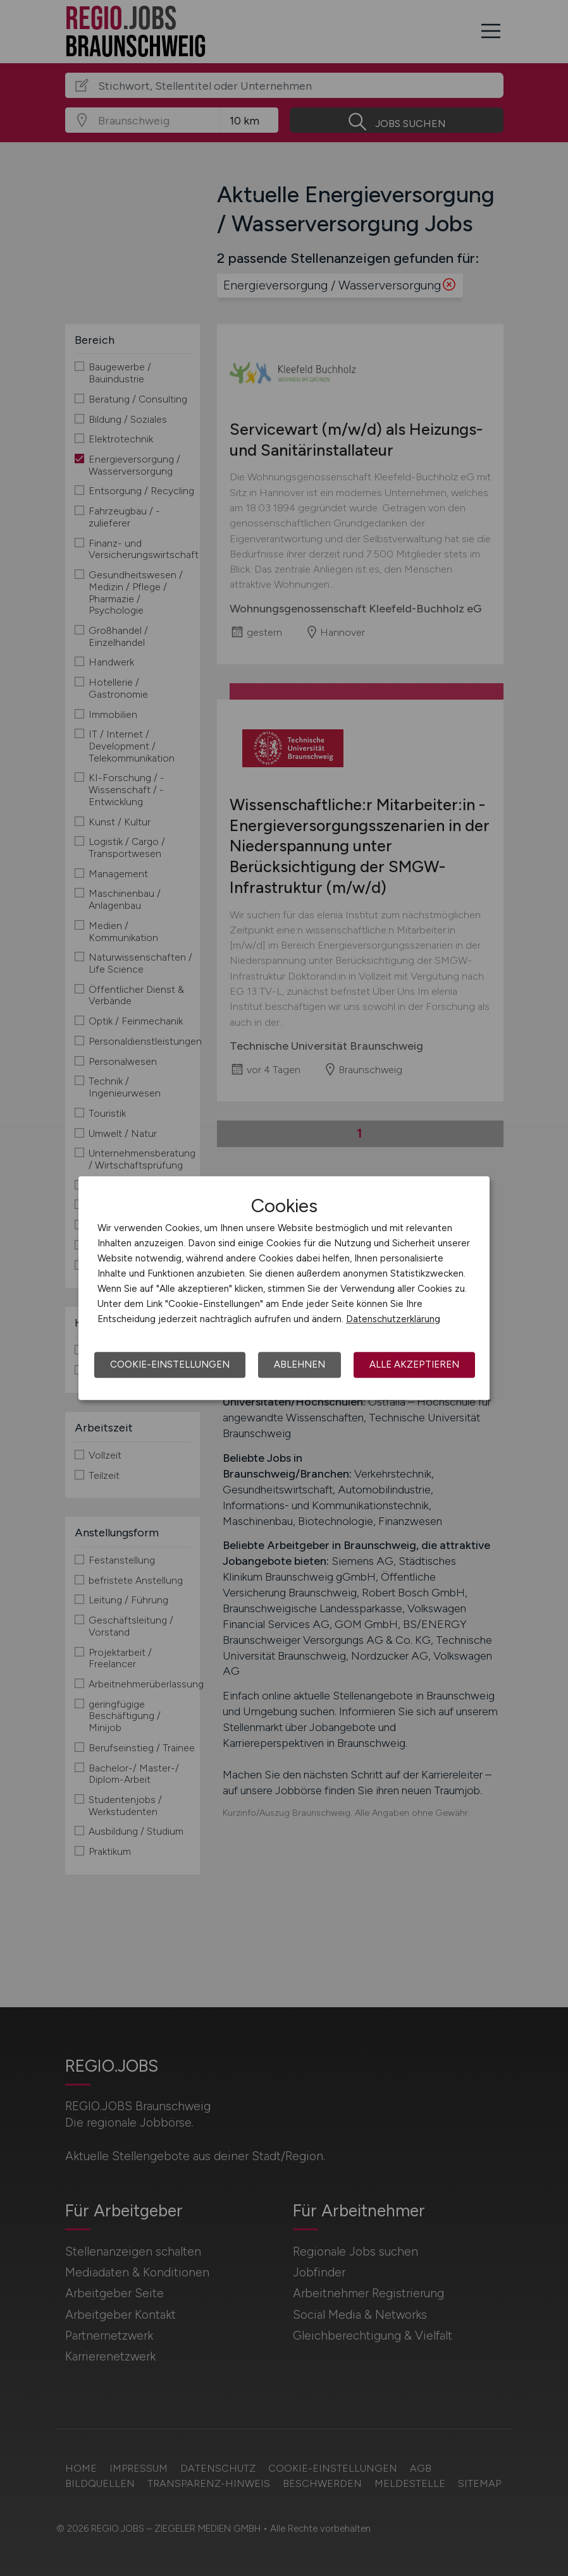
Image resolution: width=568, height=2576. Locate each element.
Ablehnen (299, 1364)
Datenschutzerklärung (393, 1319)
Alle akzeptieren (414, 1364)
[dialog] (284, 1288)
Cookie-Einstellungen (170, 1364)
